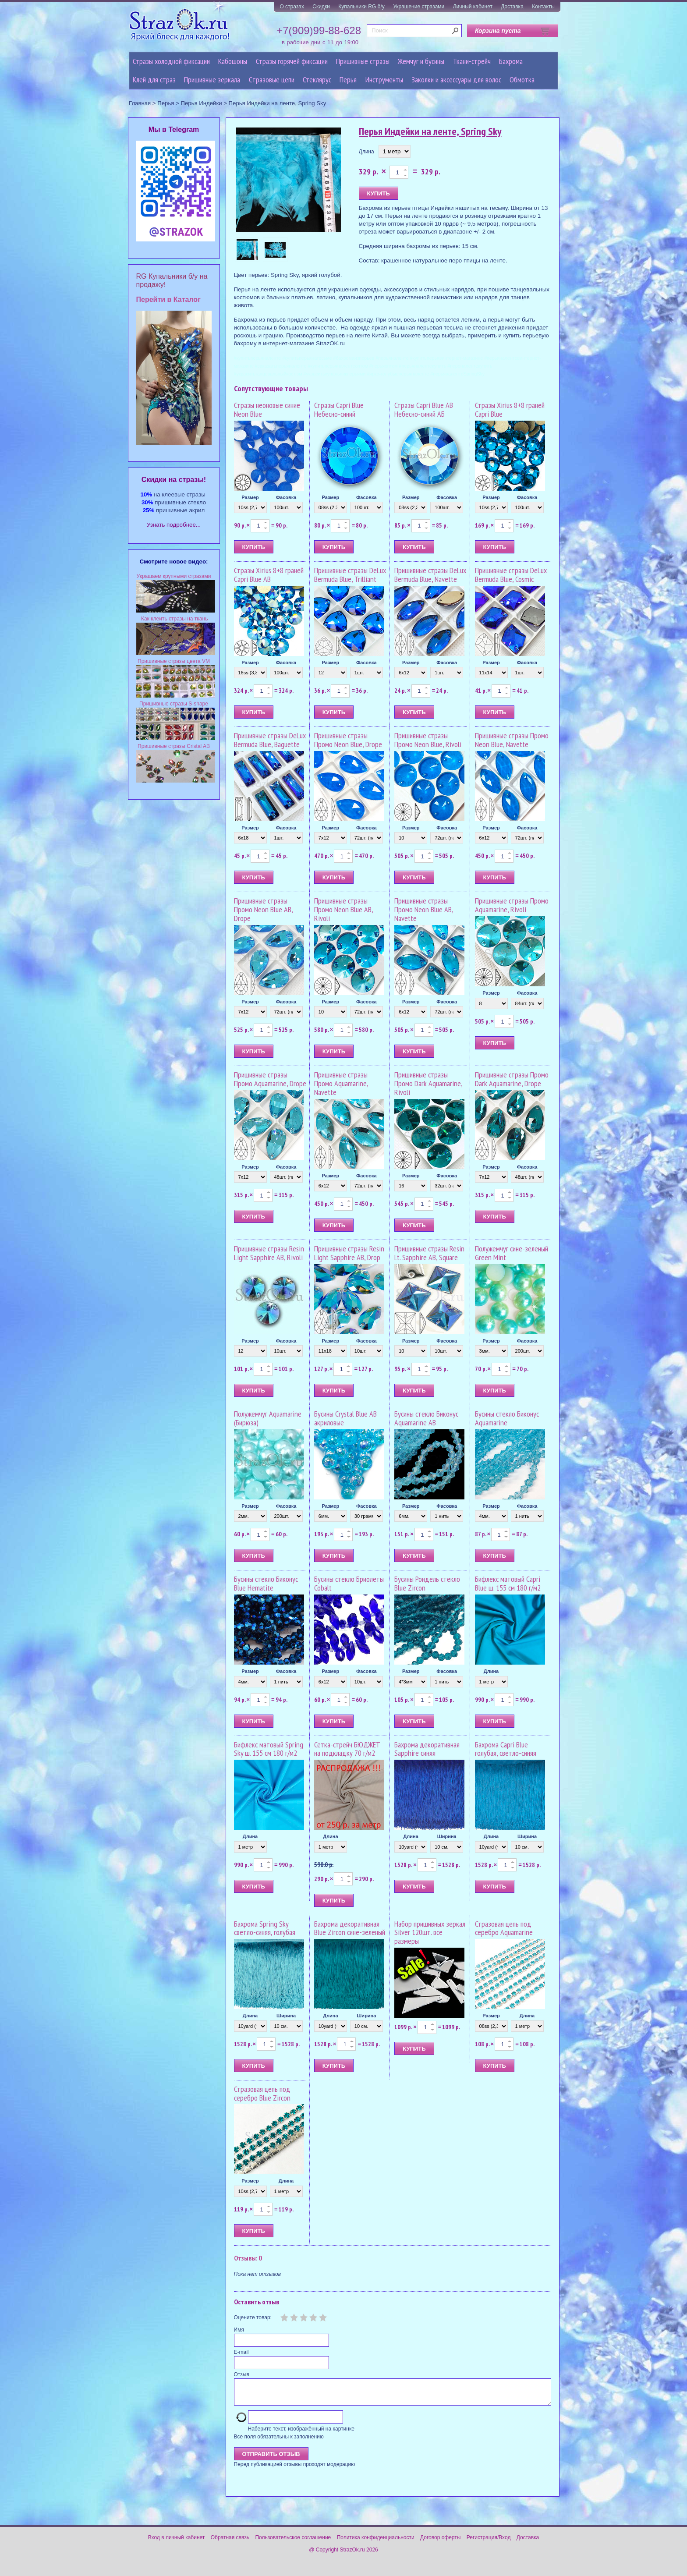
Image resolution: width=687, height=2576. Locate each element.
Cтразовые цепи (271, 79)
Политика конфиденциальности (375, 2543)
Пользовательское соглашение (293, 2543)
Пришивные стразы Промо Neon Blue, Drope (348, 739)
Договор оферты (440, 2543)
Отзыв (241, 2374)
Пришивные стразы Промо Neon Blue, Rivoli (427, 739)
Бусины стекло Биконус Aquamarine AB (426, 1418)
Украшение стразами (418, 7)
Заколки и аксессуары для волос (456, 79)
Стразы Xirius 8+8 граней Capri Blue (510, 409)
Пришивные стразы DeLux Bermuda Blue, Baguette (270, 739)
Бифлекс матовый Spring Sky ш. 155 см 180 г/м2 (268, 1749)
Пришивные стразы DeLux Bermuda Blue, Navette (430, 574)
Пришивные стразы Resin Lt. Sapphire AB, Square (429, 1253)
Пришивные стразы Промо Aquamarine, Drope (270, 1079)
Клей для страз (154, 79)
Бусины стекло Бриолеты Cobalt (349, 1583)
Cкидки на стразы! (174, 479)
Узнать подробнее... (174, 524)
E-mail (241, 2352)
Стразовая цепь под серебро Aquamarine (504, 1928)
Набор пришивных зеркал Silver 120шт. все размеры (429, 1932)
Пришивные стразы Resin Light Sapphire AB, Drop (349, 1253)
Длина (366, 152)
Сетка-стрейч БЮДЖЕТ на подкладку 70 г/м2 (347, 1749)
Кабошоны (232, 61)
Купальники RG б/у (361, 7)
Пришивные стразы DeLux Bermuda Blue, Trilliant (350, 574)
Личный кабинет (472, 7)
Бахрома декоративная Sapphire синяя (427, 1749)
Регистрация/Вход (489, 2543)
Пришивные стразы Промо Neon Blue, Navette (512, 739)
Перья (348, 79)
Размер (250, 497)
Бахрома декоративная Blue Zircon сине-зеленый (349, 1928)
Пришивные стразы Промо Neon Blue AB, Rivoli (343, 909)
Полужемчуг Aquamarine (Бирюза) (267, 1418)
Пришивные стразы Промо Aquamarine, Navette (341, 1083)
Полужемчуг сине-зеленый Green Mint (511, 1253)
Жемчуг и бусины (421, 61)
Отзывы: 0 (248, 2258)
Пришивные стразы (363, 61)
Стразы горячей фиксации (292, 61)
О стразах (292, 7)
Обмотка (522, 79)
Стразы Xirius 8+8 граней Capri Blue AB (269, 574)
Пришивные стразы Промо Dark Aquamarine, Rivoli (428, 1083)
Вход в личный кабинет (176, 2543)
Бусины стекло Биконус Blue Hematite (266, 1583)
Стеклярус (317, 79)
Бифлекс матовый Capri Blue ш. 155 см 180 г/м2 (508, 1583)
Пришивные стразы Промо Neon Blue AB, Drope (263, 909)
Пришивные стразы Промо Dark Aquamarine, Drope (512, 1079)
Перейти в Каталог (168, 299)
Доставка (512, 7)
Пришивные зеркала (212, 79)
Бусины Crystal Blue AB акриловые (345, 1418)
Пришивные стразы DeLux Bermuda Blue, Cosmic (511, 574)
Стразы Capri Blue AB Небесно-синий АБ (423, 409)
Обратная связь (230, 2543)
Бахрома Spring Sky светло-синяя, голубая (264, 1928)
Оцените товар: (253, 2317)
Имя (239, 2330)
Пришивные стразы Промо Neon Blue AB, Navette (423, 909)
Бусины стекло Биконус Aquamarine (507, 1418)
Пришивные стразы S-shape (173, 704)
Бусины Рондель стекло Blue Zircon (427, 1583)
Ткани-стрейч (472, 61)
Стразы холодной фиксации (171, 61)
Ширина (447, 1836)
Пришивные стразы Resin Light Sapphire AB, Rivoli (269, 1253)
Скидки (321, 7)
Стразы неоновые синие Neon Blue (267, 409)
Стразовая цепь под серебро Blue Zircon (262, 2093)
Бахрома (511, 61)
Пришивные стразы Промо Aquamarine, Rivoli (512, 905)
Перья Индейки (201, 103)
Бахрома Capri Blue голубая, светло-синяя (505, 1749)
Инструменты (384, 79)
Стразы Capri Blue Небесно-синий (339, 409)
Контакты (543, 7)
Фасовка (286, 497)
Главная (140, 103)
